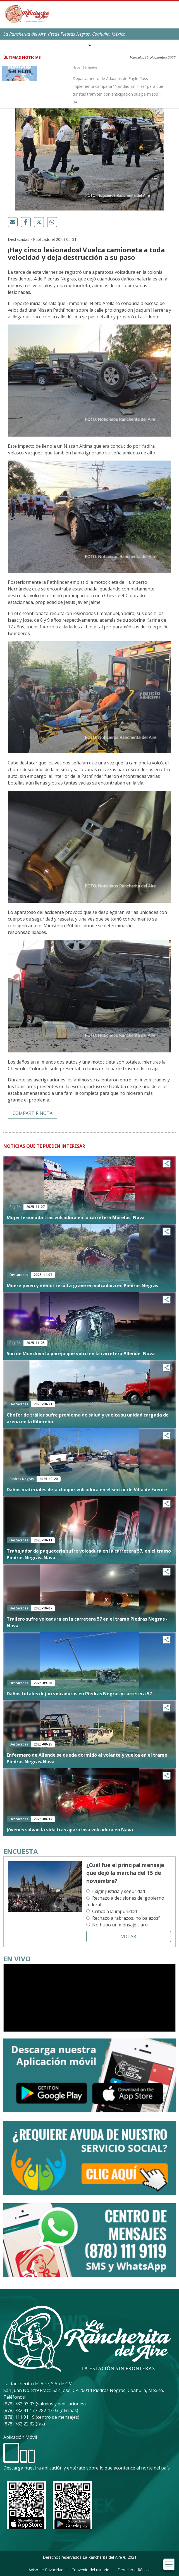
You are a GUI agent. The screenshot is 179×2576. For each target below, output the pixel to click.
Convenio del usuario (90, 2569)
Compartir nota (32, 1113)
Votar (128, 1936)
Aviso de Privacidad (45, 2569)
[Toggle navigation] (169, 2564)
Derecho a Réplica (134, 2569)
